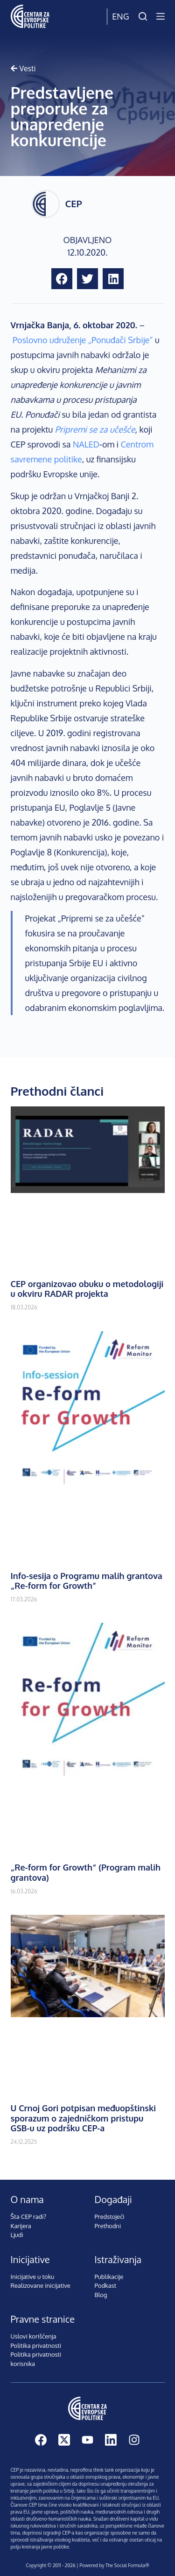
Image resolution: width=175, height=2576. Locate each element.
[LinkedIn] (111, 2440)
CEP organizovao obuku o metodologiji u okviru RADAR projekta (87, 1289)
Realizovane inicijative (40, 2285)
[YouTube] (87, 2440)
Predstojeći (110, 2216)
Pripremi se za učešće (95, 429)
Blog (101, 2294)
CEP (73, 203)
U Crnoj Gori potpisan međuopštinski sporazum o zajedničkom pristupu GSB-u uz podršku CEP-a (83, 2118)
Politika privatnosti (36, 2345)
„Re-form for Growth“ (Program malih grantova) (86, 1872)
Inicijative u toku (33, 2276)
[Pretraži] (143, 16)
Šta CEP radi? (29, 2216)
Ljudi (17, 2234)
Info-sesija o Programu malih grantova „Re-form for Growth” (86, 1581)
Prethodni (108, 2226)
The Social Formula (125, 2565)
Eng (120, 16)
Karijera (21, 2226)
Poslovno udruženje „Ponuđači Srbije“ (83, 340)
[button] (61, 278)
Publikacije (109, 2276)
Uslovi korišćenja (33, 2336)
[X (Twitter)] (64, 2440)
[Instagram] (134, 2440)
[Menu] (160, 16)
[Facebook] (41, 2440)
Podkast (106, 2285)
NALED (86, 444)
